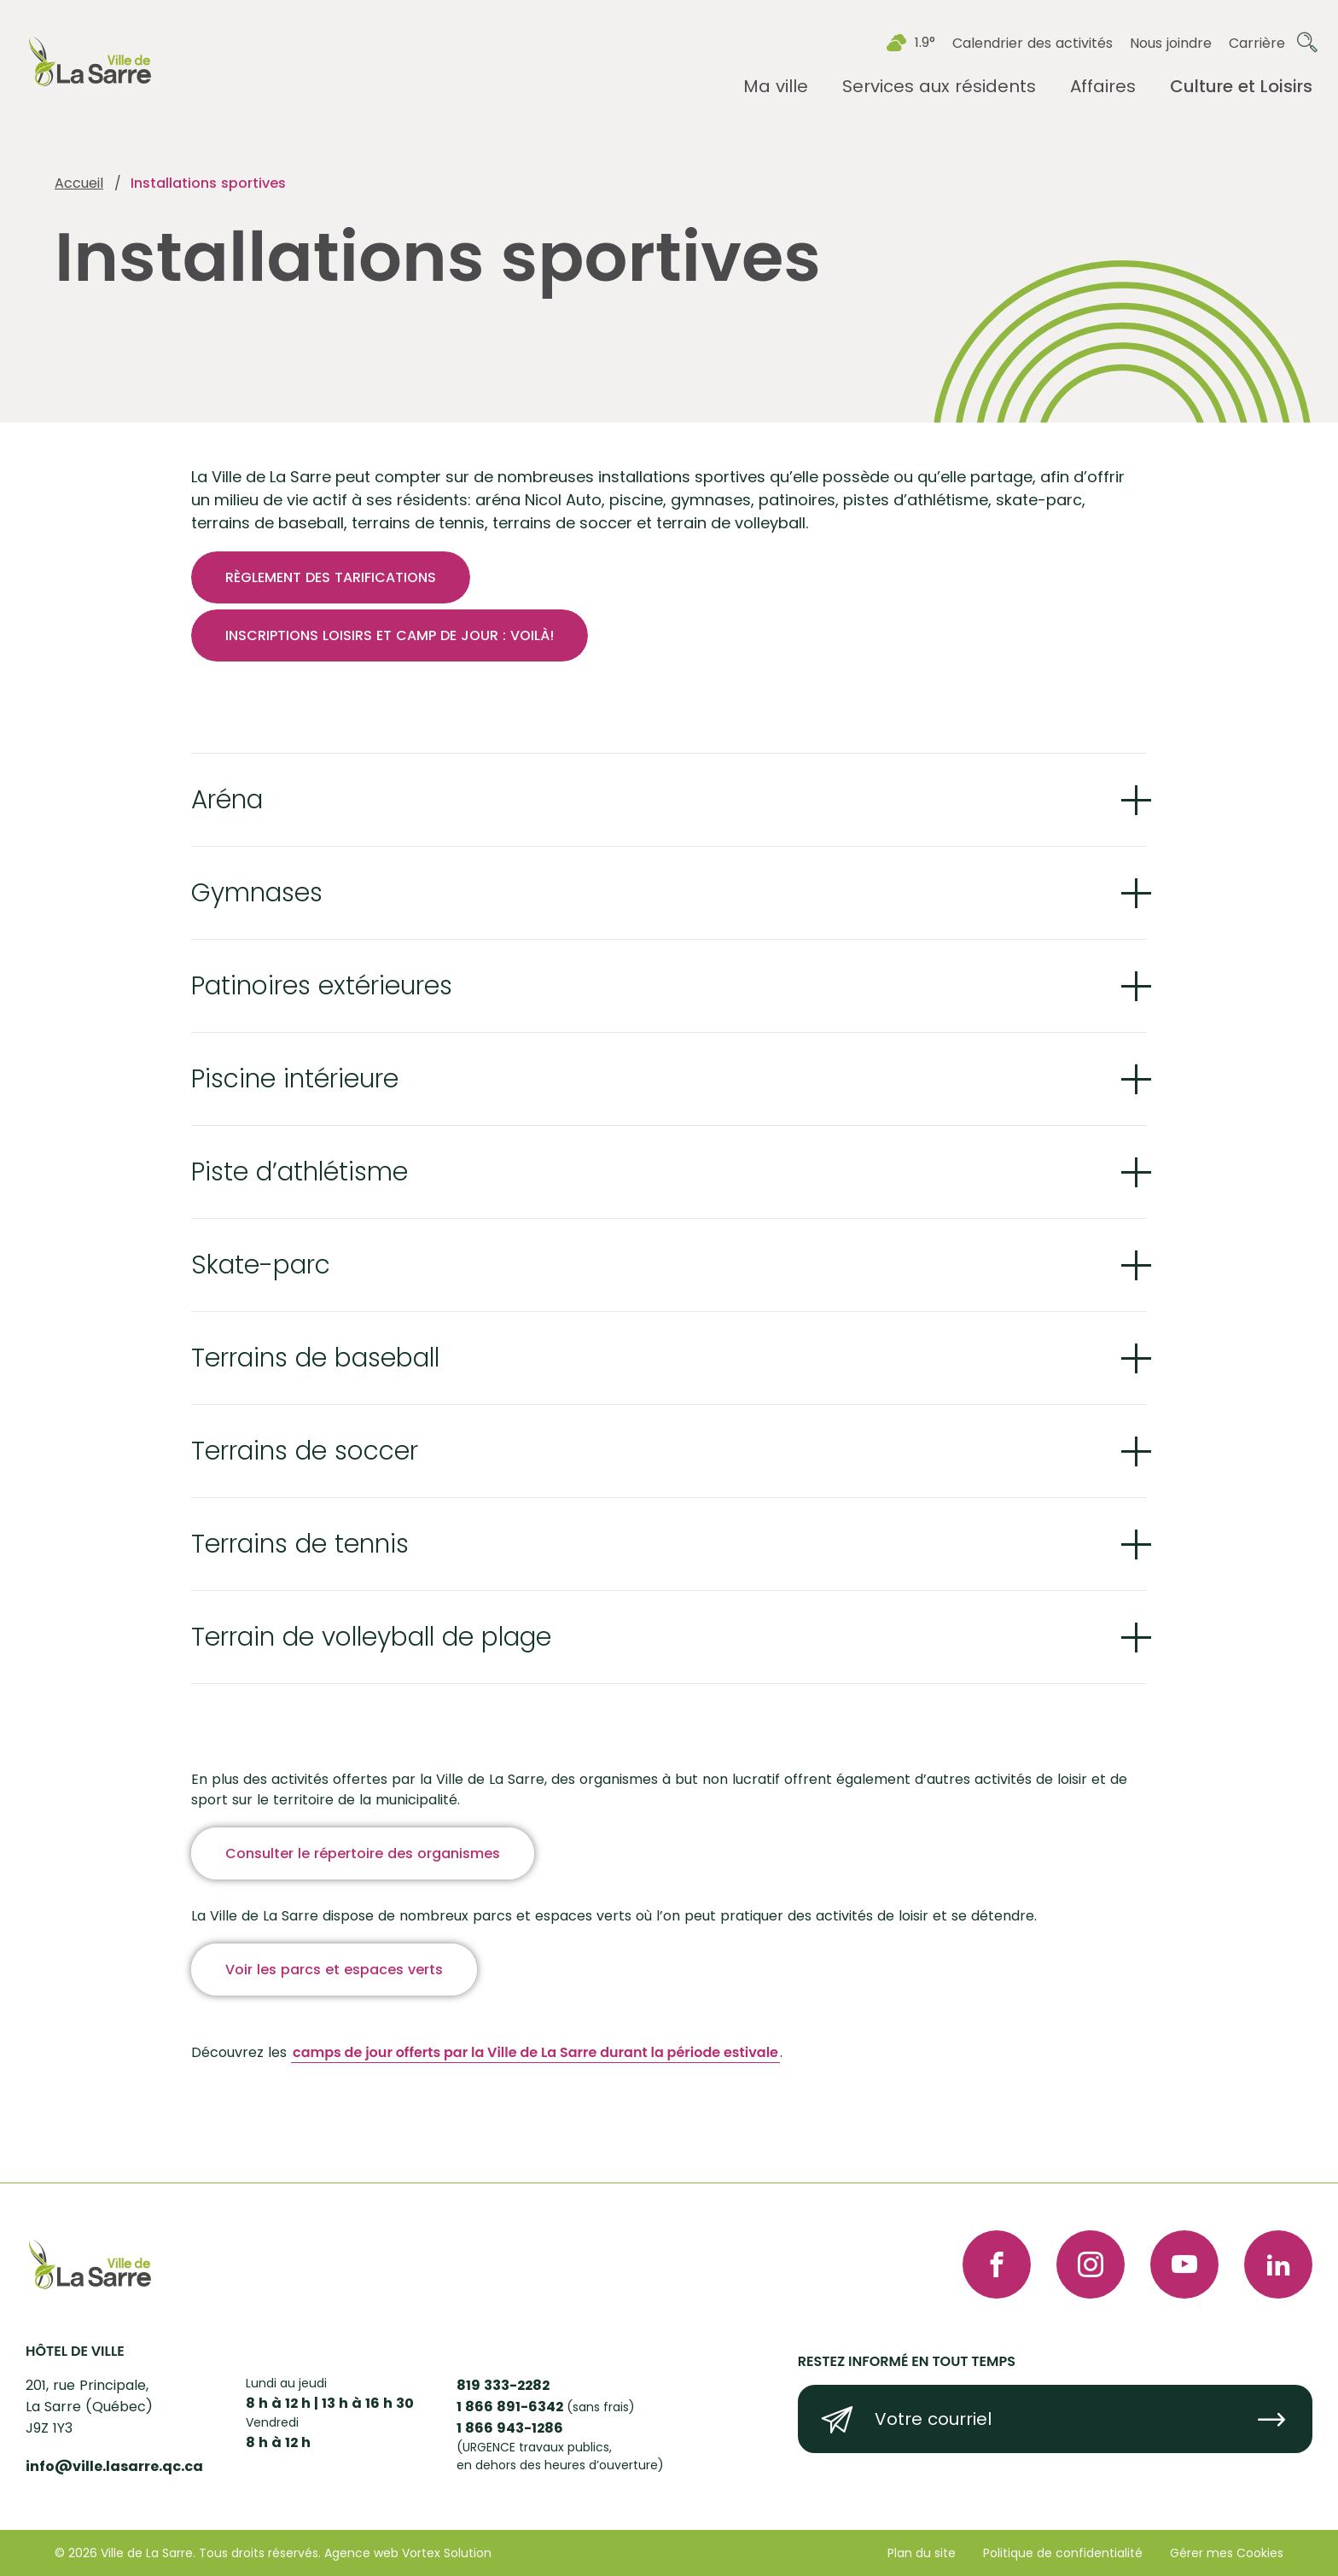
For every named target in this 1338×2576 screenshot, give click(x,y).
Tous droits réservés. (260, 2552)
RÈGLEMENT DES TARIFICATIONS (330, 577)
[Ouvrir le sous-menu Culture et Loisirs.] (1241, 86)
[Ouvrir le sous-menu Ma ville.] (775, 86)
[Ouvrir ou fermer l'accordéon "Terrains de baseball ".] (669, 1380)
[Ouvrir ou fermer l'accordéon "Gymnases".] (669, 898)
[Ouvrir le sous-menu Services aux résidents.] (939, 86)
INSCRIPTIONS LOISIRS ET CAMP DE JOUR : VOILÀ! (389, 635)
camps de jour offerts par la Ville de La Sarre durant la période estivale (535, 2086)
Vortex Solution (447, 2552)
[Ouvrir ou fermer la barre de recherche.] (1307, 43)
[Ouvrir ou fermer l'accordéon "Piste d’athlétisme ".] (669, 1187)
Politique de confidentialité (1063, 2552)
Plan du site (921, 2552)
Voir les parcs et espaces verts (334, 2004)
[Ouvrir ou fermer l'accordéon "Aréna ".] (669, 801)
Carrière (1257, 43)
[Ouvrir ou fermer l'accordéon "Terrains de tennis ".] (669, 1573)
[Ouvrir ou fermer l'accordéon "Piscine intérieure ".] (669, 1091)
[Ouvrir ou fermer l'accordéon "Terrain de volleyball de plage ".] (669, 1669)
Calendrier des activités (1032, 43)
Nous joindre (1171, 43)
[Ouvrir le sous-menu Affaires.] (1103, 86)
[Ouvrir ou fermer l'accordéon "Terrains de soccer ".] (669, 1476)
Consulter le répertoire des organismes (362, 1887)
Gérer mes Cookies (1226, 2552)
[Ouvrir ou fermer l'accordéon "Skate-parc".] (669, 1284)
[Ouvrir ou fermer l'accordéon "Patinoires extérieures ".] (669, 994)
